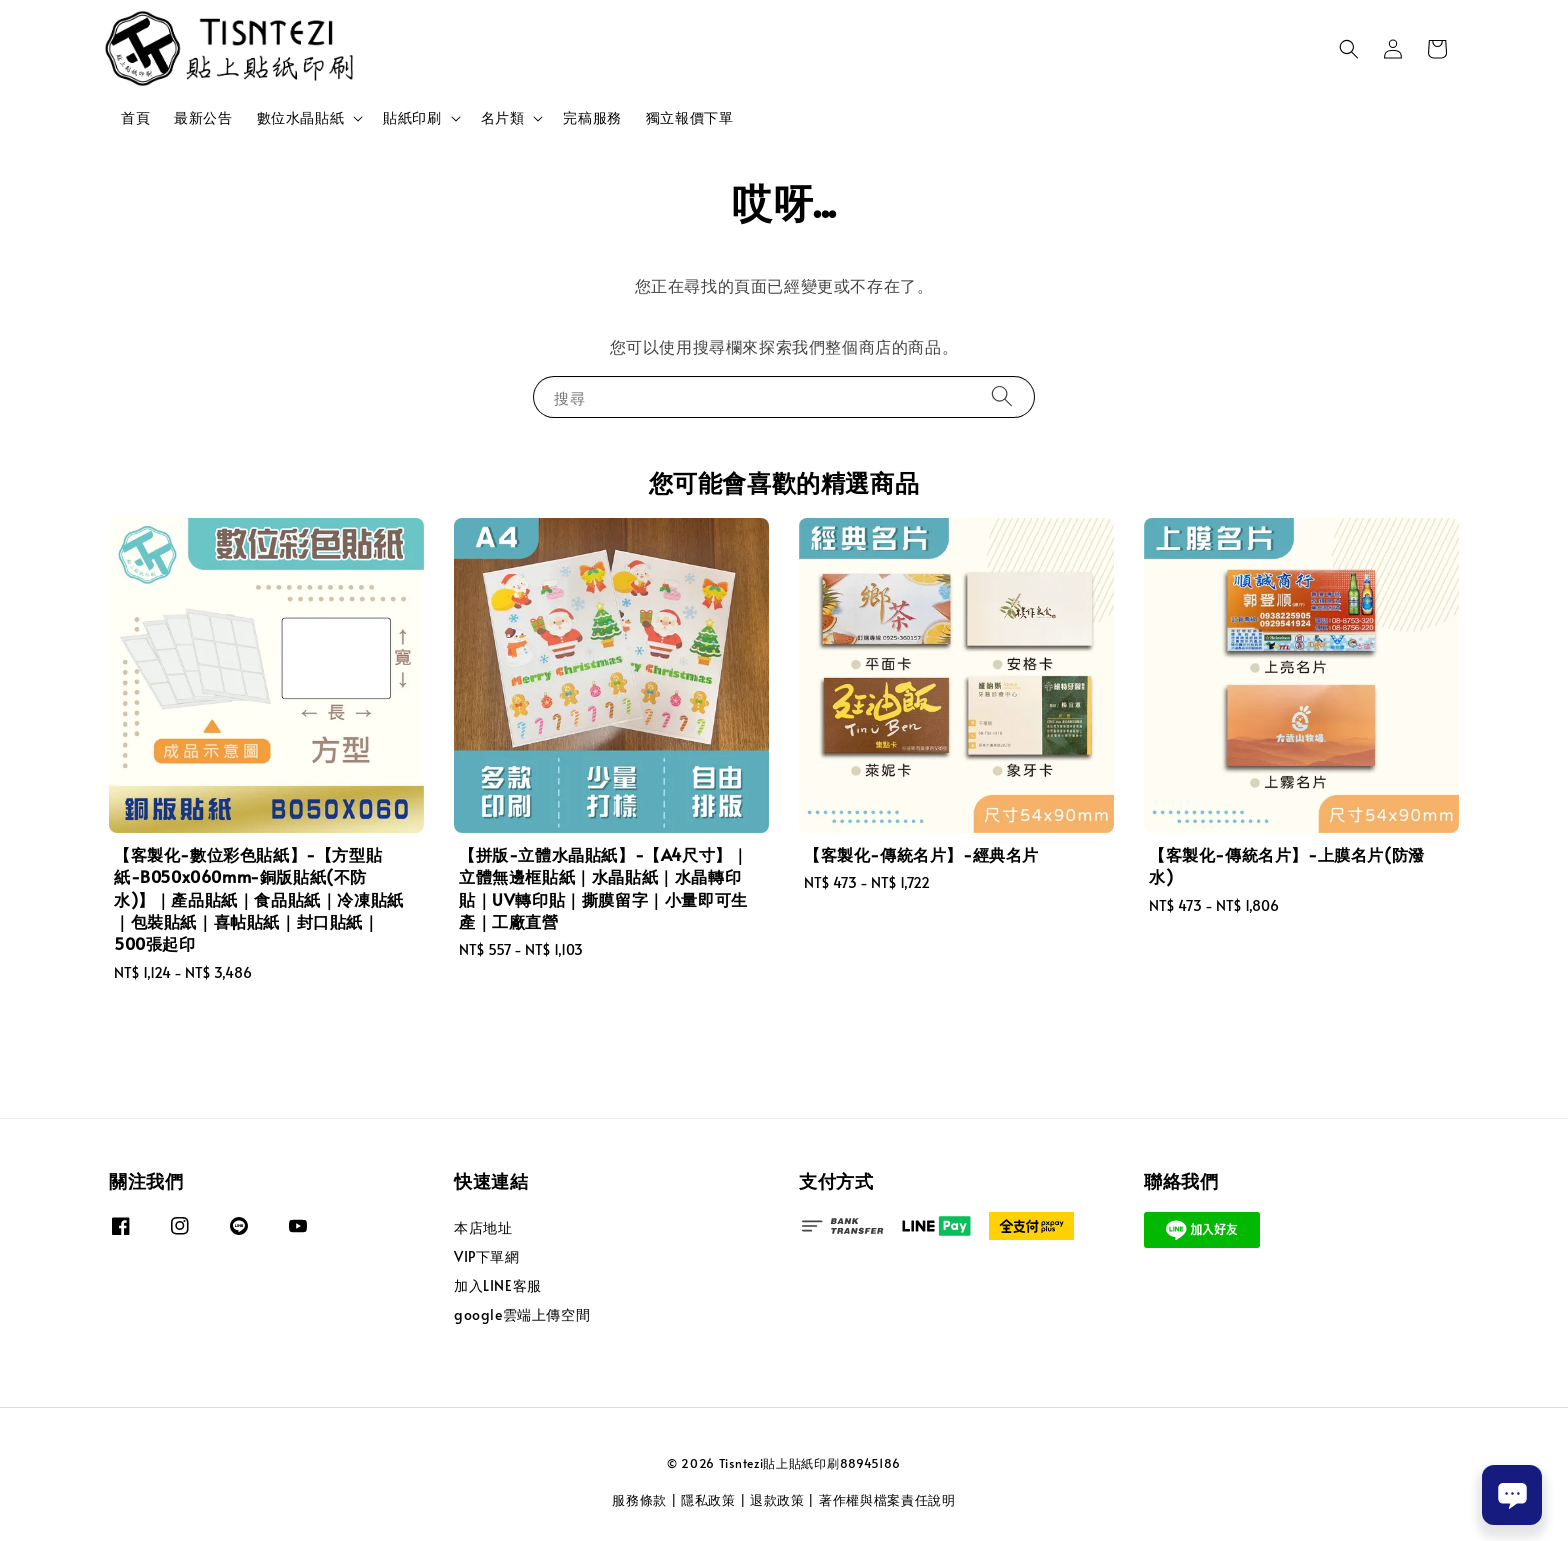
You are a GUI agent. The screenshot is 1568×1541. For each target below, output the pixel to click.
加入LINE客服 (498, 1285)
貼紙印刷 (412, 118)
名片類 (503, 118)
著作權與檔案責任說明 (887, 1500)
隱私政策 (708, 1500)
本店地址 (483, 1228)
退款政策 (777, 1500)
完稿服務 (592, 117)
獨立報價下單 (690, 117)
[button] (1349, 49)
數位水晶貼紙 (301, 118)
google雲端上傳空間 (522, 1314)
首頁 (135, 117)
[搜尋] (1002, 396)
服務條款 (639, 1500)
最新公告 (203, 117)
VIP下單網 (487, 1256)
